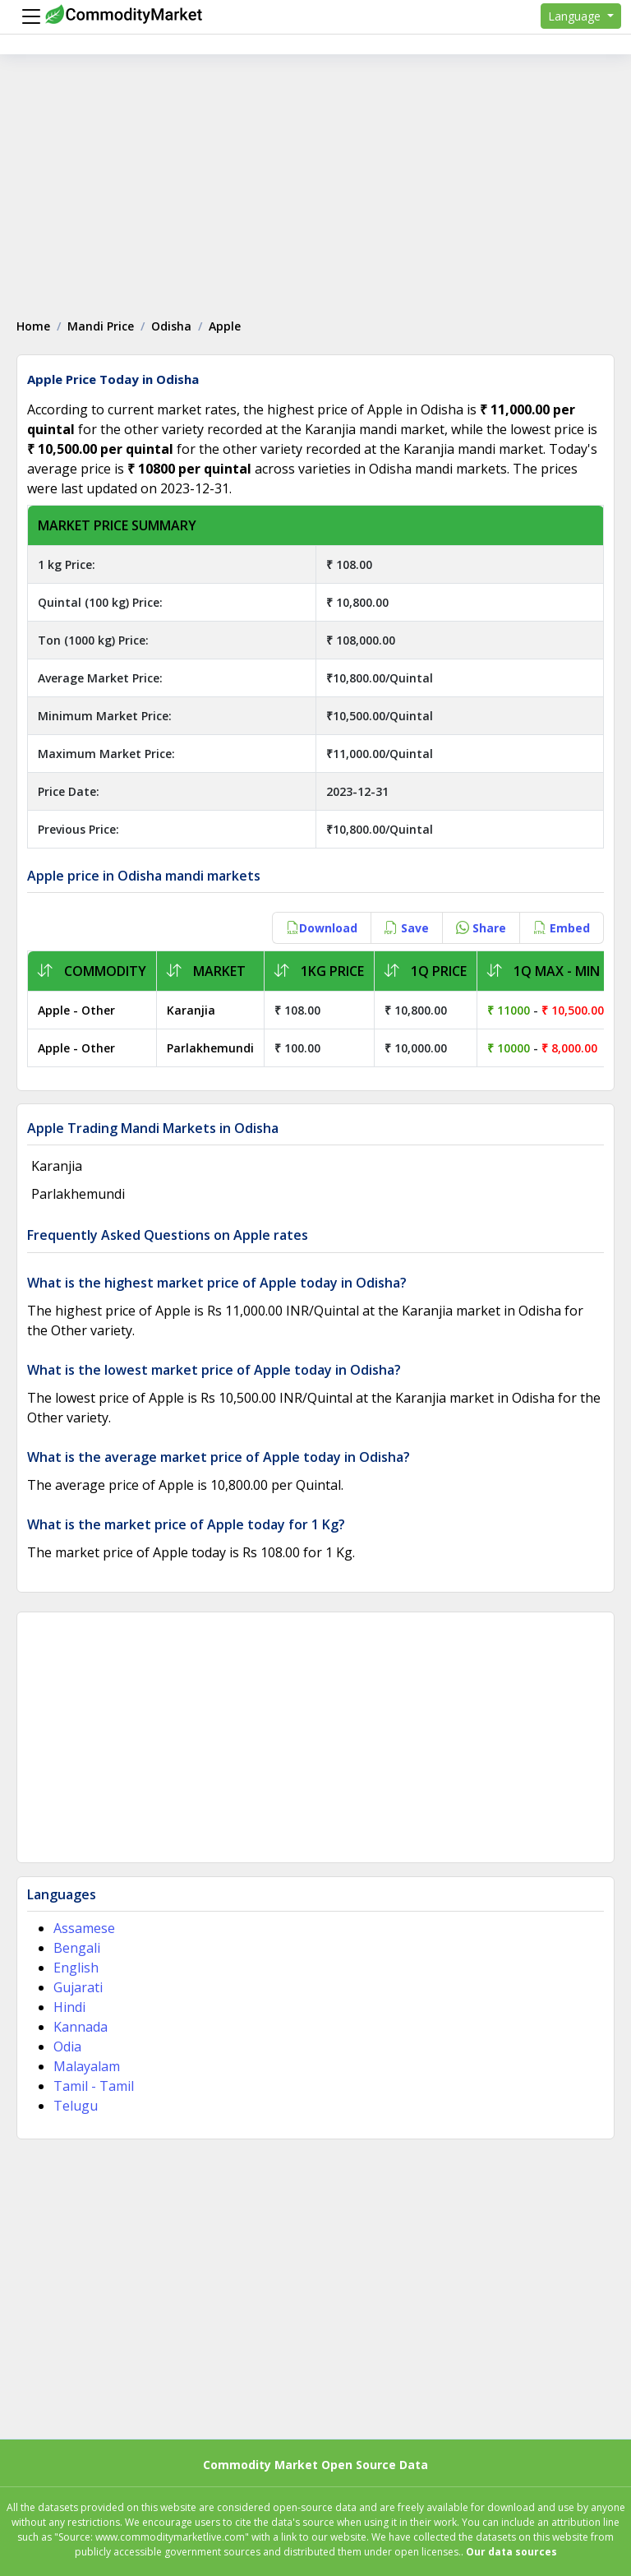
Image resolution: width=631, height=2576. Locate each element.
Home (33, 326)
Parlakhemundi (210, 1048)
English (76, 1968)
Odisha (171, 326)
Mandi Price (100, 326)
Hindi (69, 2007)
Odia (67, 2046)
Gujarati (78, 1987)
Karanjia (191, 1010)
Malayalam (86, 2066)
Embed (561, 928)
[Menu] (27, 16)
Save (407, 928)
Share (481, 928)
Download (321, 928)
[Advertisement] (315, 177)
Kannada (80, 2027)
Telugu (75, 2106)
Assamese (84, 1928)
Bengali (76, 1948)
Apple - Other (76, 1010)
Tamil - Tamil (93, 2086)
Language (576, 16)
